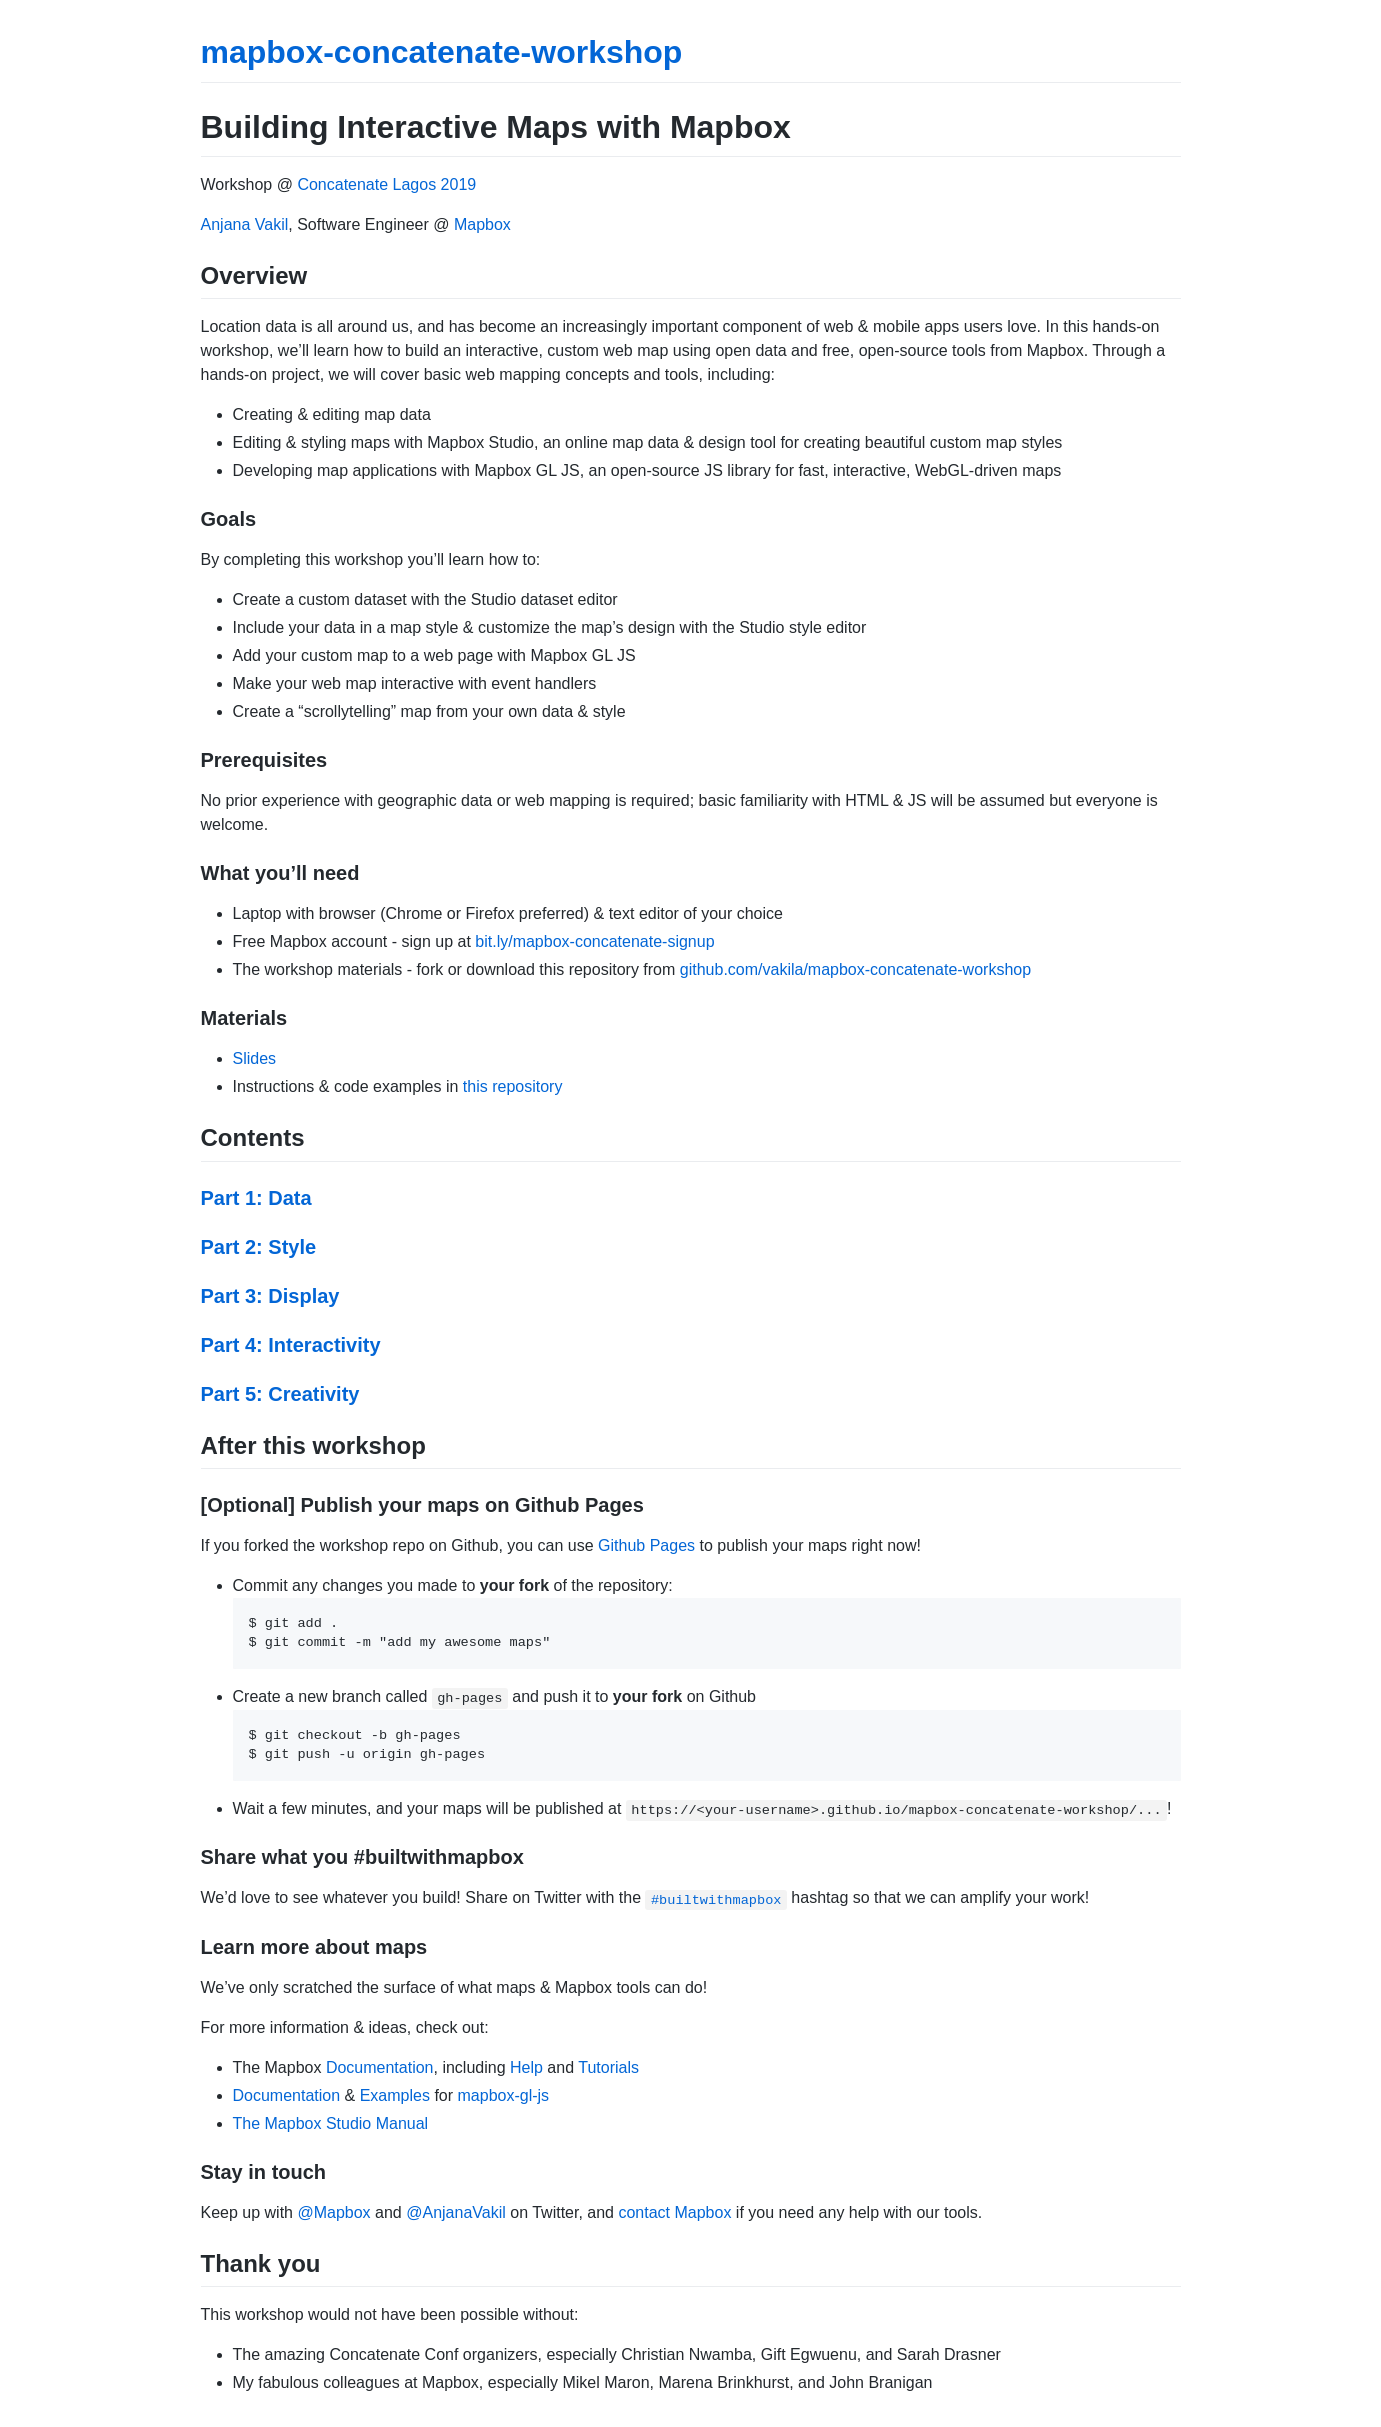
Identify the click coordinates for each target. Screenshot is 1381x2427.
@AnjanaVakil (456, 2212)
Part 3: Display (270, 1296)
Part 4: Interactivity (291, 1345)
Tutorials (608, 2067)
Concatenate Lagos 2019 (386, 184)
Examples (395, 2095)
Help (526, 2067)
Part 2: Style (259, 1247)
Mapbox (482, 224)
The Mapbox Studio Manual (331, 2123)
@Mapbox (333, 2212)
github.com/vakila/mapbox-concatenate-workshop (855, 969)
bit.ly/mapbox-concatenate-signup (594, 941)
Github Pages (646, 1545)
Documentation (380, 2067)
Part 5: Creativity (280, 1394)
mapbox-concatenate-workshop (442, 52)
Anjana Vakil (245, 224)
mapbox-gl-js (504, 2095)
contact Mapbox (674, 2212)
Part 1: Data (256, 1198)
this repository (513, 1086)
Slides (255, 1058)
